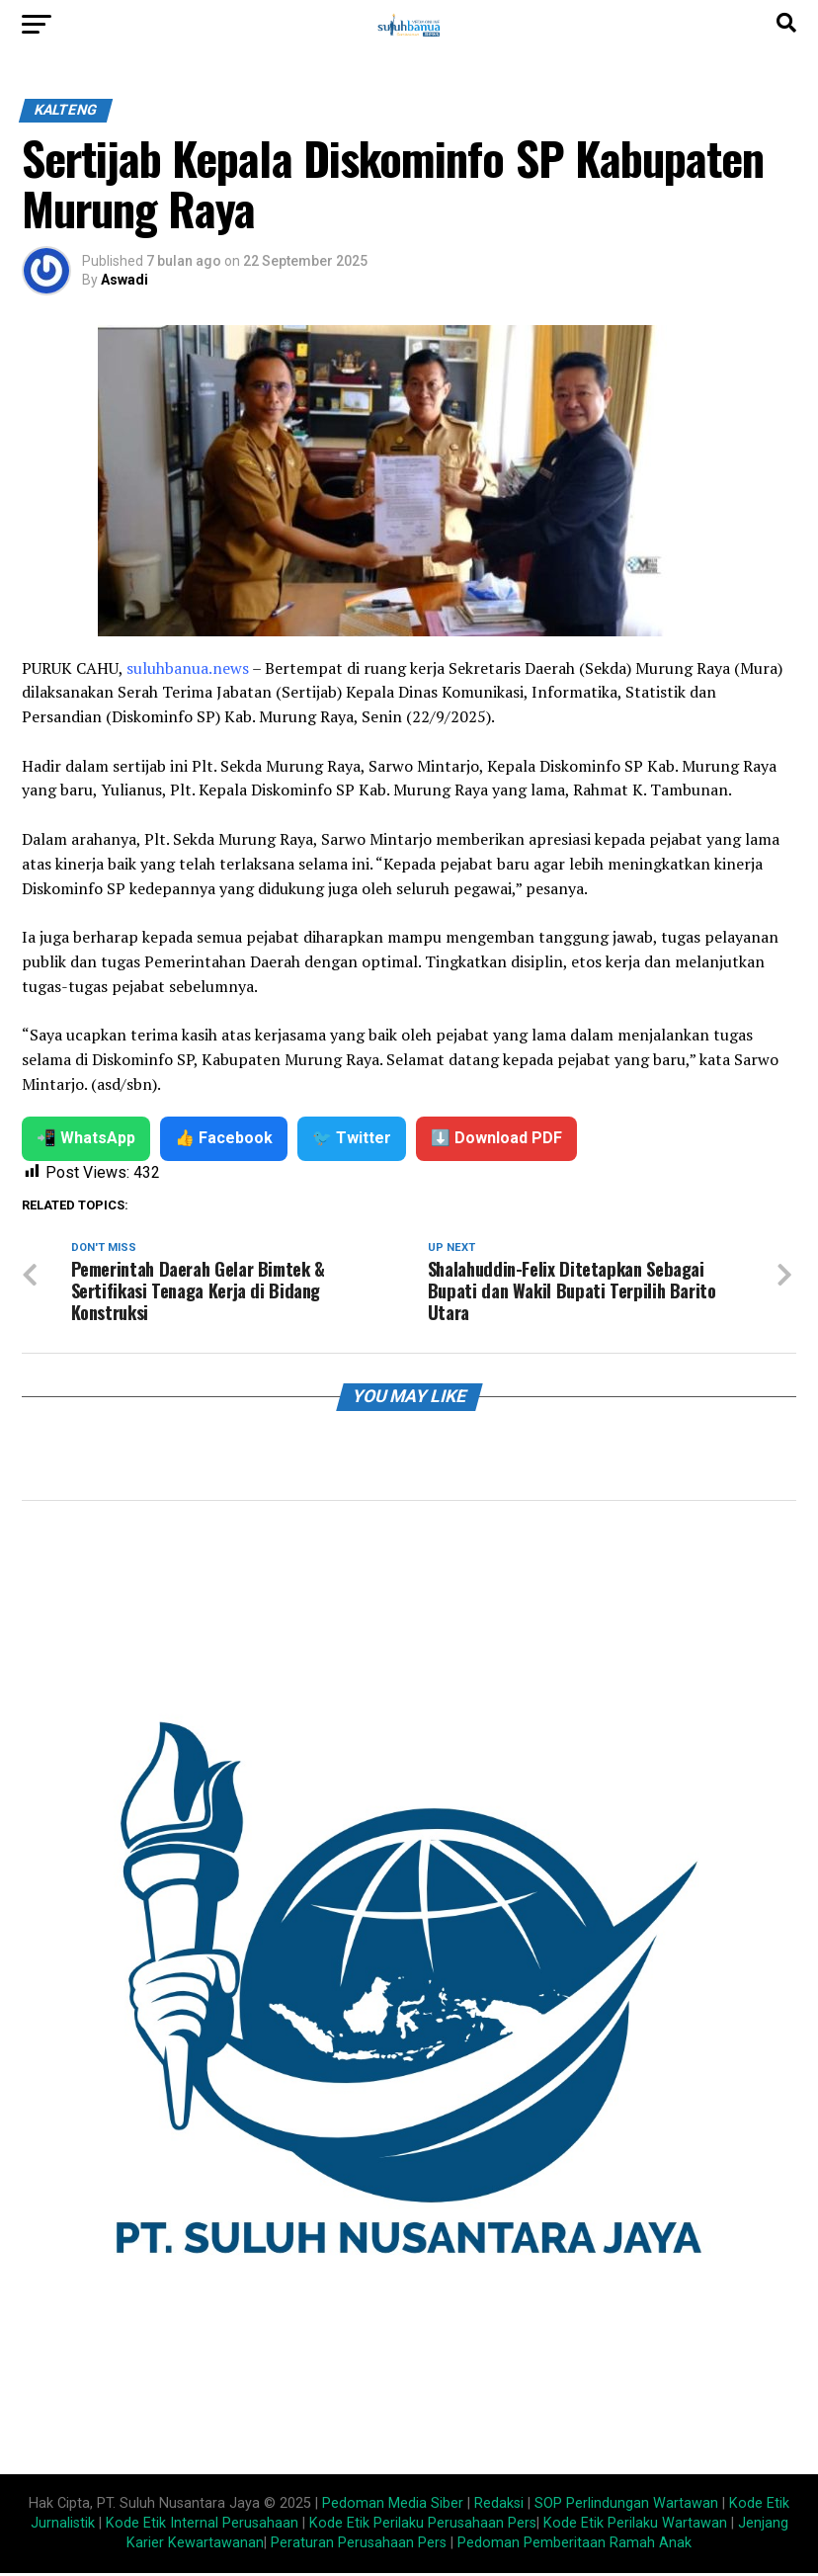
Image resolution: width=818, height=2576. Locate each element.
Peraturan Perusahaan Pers (359, 2545)
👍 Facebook (224, 1137)
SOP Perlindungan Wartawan (626, 2506)
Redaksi (499, 2506)
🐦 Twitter (351, 1137)
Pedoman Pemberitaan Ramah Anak (574, 2545)
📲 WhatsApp (86, 1137)
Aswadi (124, 280)
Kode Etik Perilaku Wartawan (635, 2526)
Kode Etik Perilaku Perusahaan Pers (422, 2526)
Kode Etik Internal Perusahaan (202, 2526)
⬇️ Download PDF (496, 1137)
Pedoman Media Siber (392, 2506)
